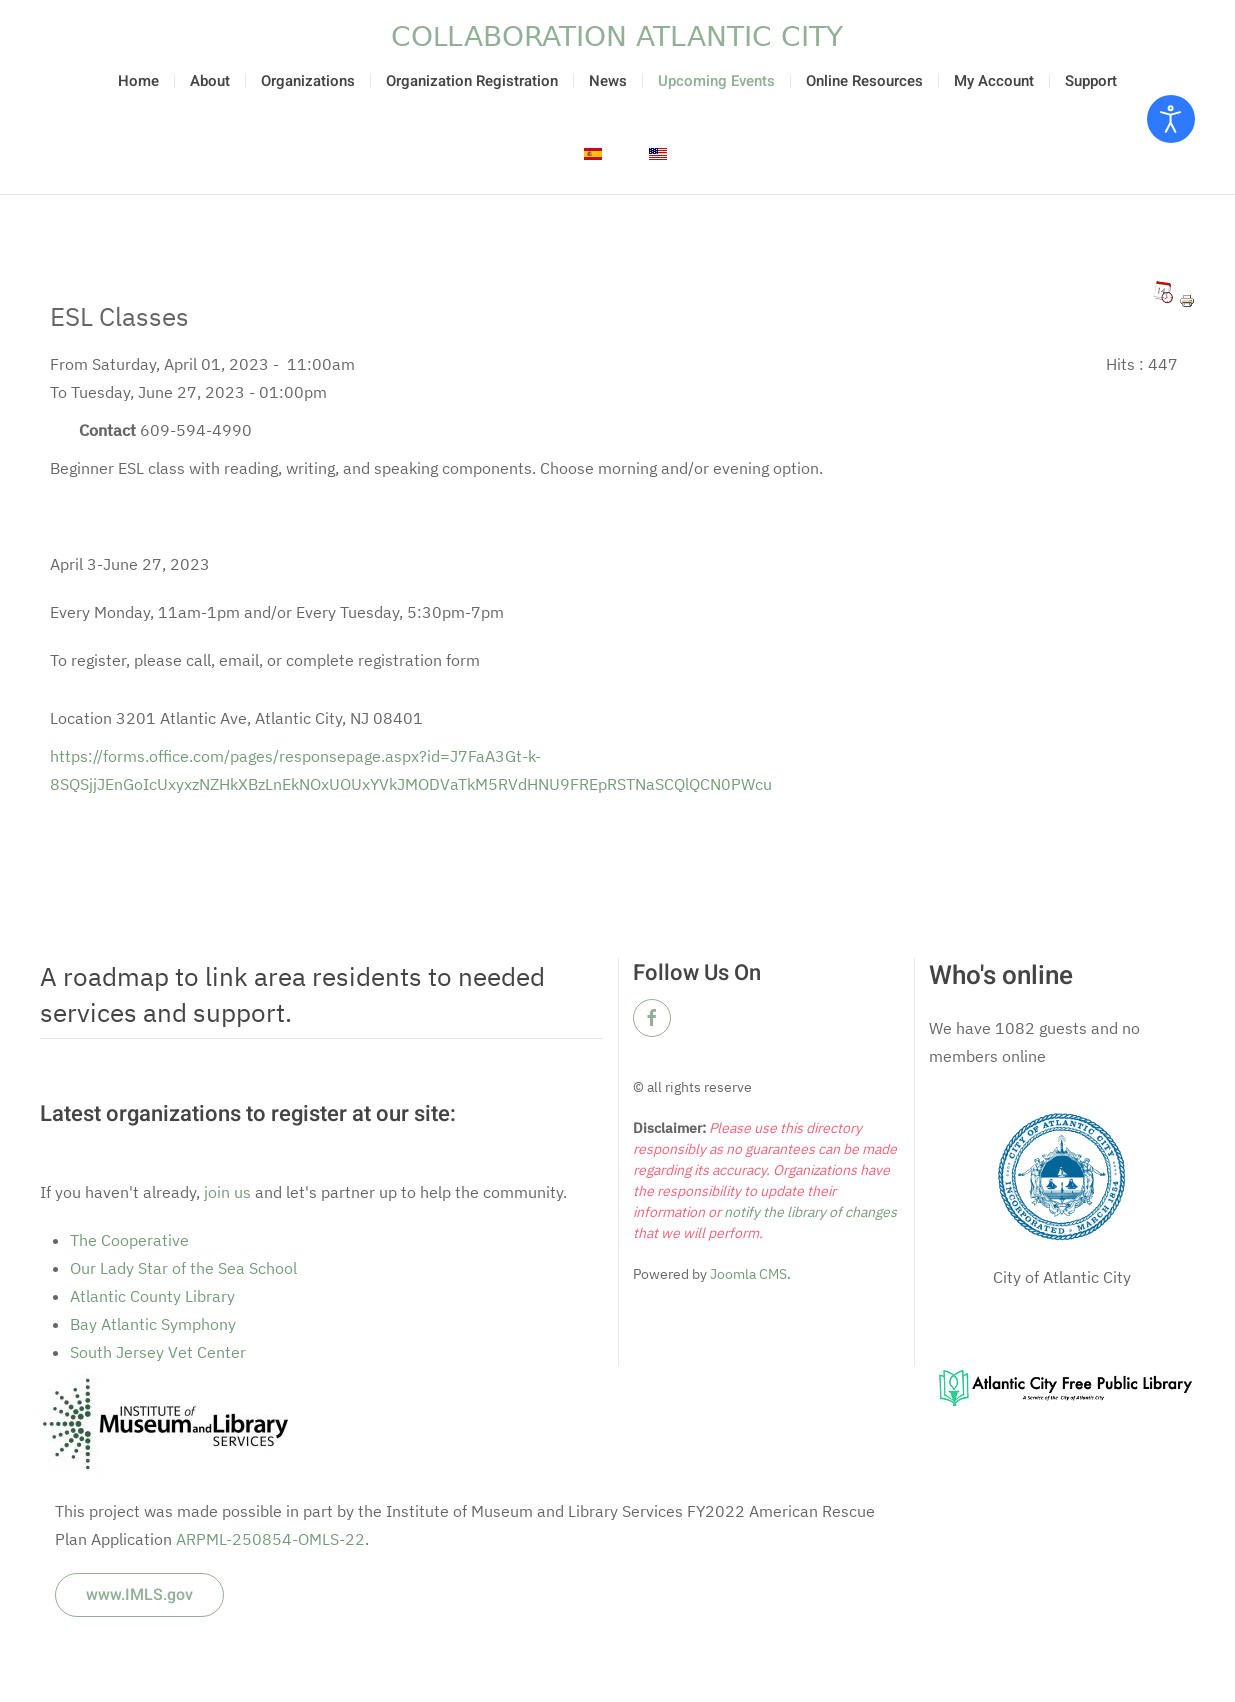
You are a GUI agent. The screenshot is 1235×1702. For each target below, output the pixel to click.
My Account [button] (994, 81)
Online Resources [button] (864, 81)
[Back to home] (618, 36)
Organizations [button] (308, 81)
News (608, 81)
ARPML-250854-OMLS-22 (270, 1539)
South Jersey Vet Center (158, 1352)
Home (138, 81)
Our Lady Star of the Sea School (183, 1268)
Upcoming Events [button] (716, 81)
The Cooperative (129, 1240)
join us (227, 1192)
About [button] (210, 81)
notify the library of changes (809, 1212)
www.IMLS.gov (139, 1595)
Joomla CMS (747, 1274)
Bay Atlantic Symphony (153, 1324)
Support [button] (1091, 81)
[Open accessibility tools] (1171, 119)
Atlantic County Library (152, 1296)
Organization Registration (472, 81)
